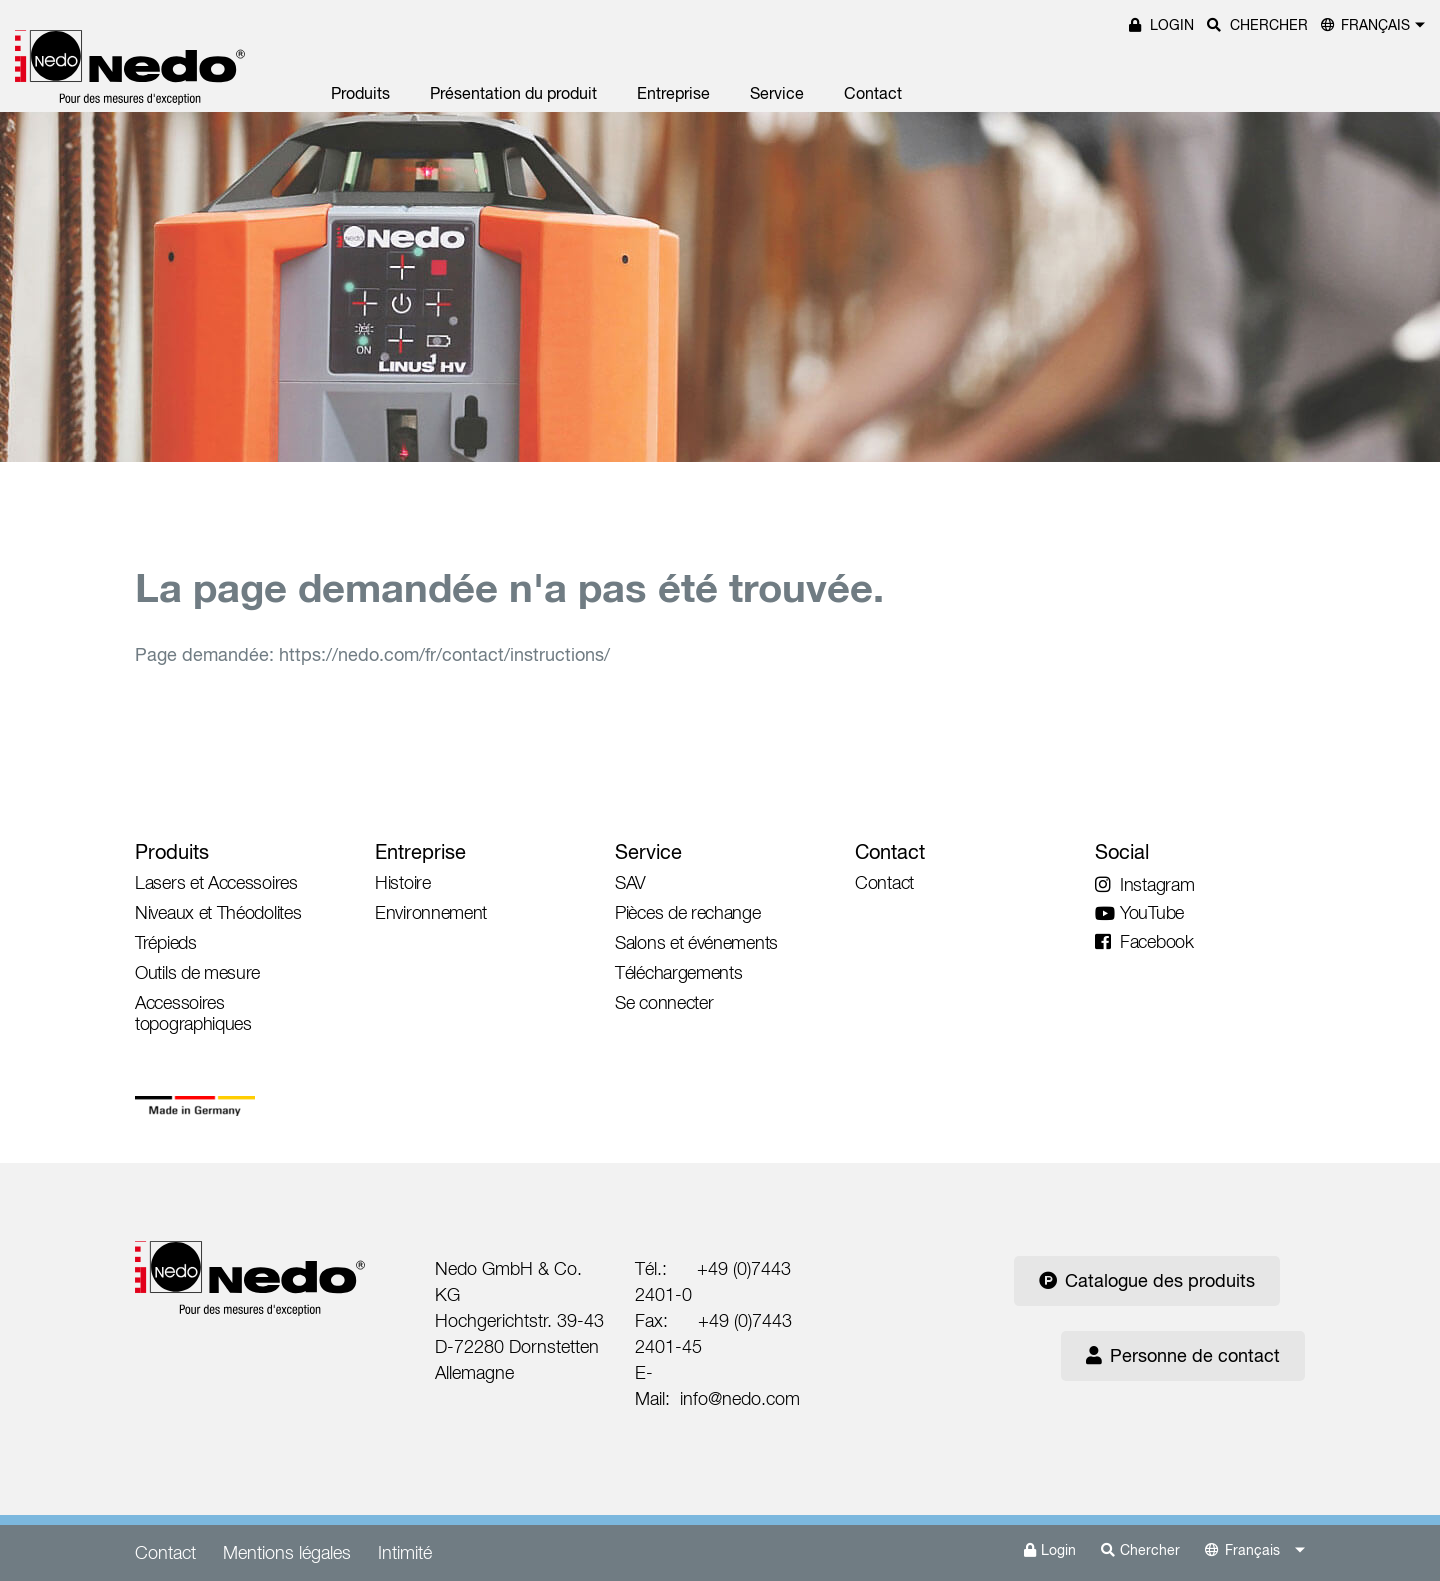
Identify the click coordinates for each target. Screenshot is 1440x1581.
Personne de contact (1183, 1355)
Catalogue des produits (1147, 1280)
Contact (873, 93)
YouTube (1139, 912)
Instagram (1144, 884)
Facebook (1144, 941)
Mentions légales (287, 1552)
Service (777, 93)
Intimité (405, 1552)
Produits (360, 93)
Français (1375, 25)
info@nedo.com (740, 1398)
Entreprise (673, 93)
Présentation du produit (513, 93)
